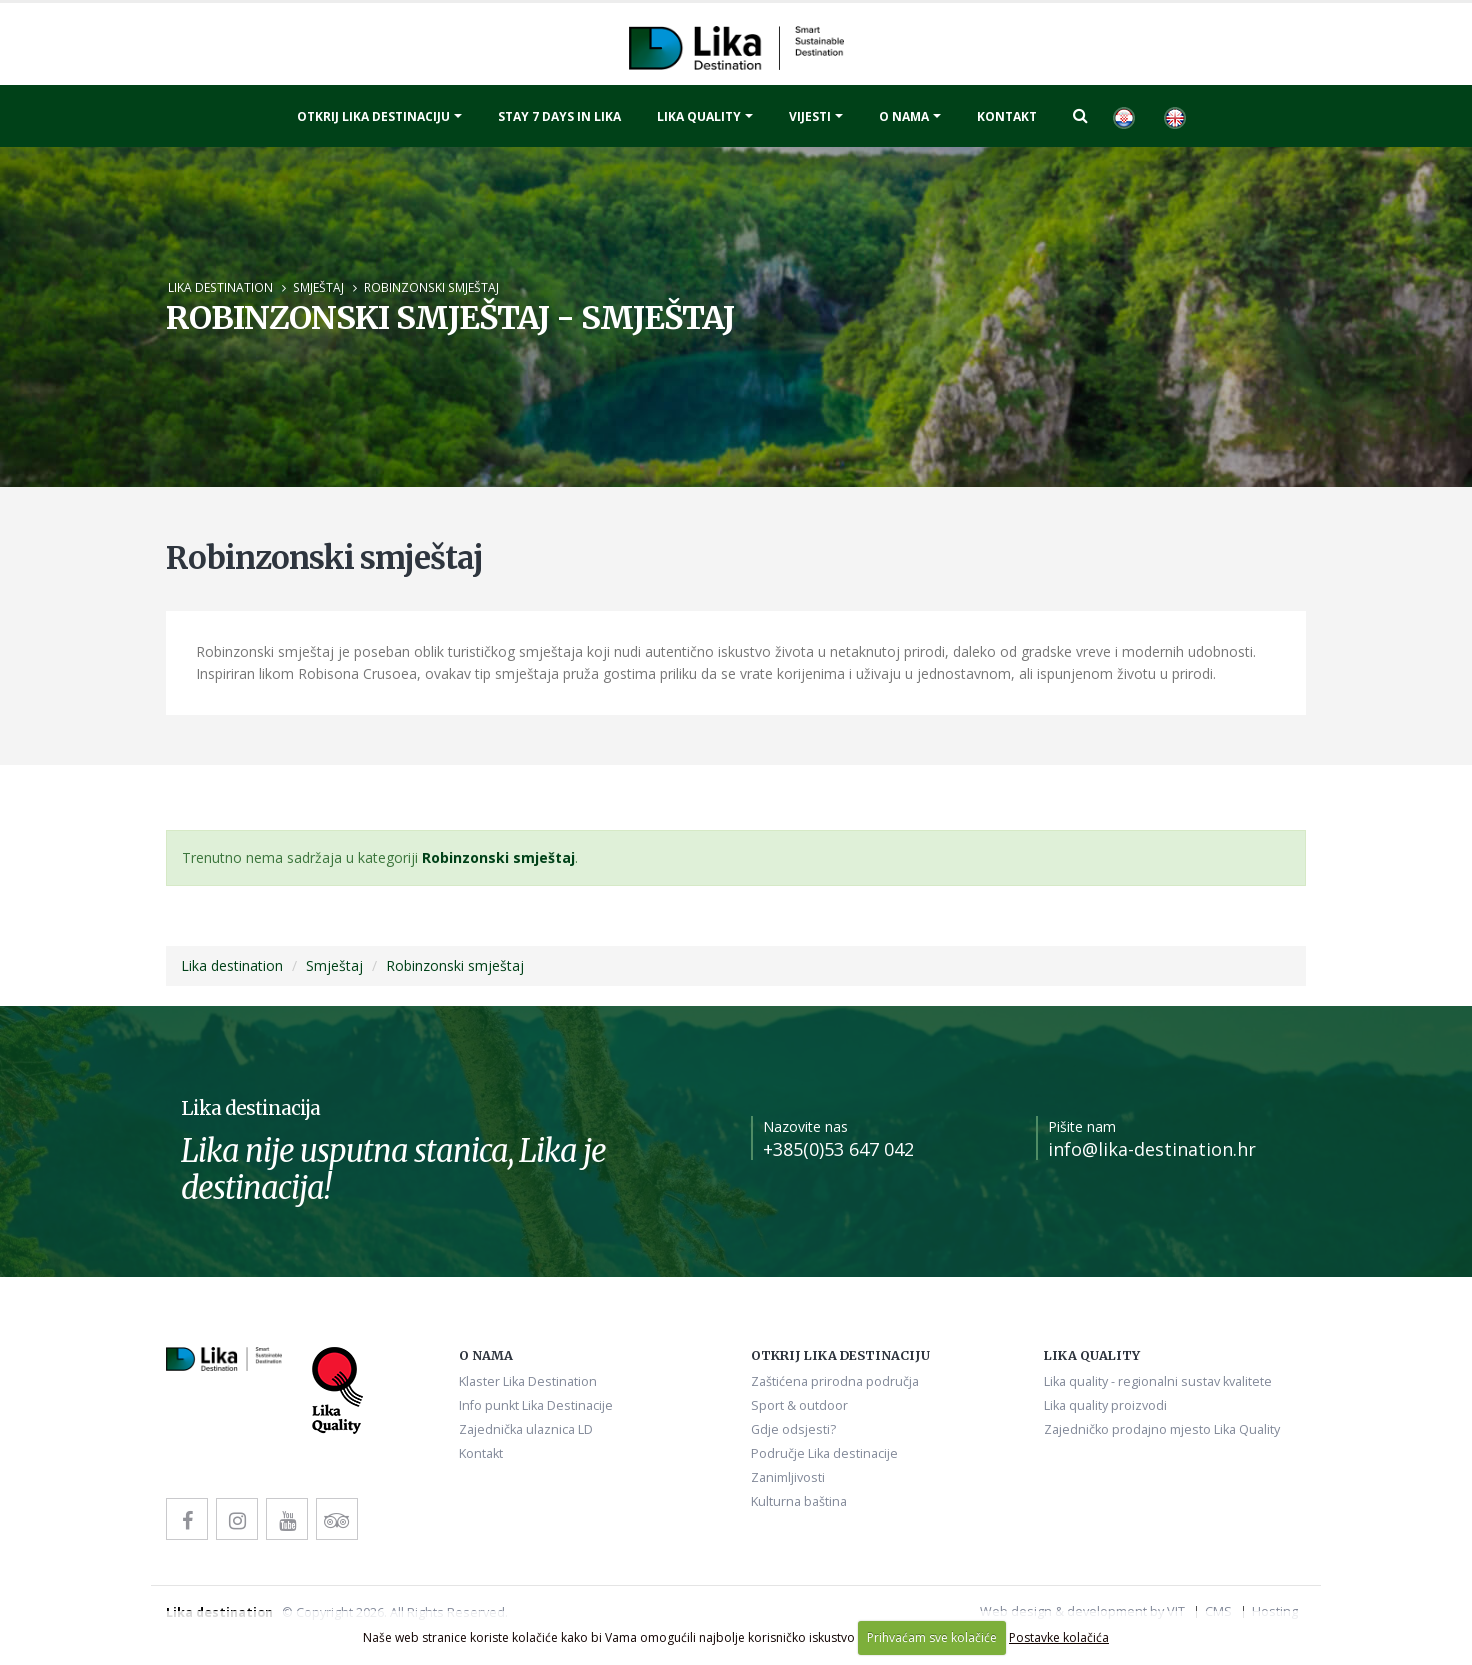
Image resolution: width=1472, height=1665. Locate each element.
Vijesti (810, 116)
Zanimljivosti (788, 1477)
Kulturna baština (799, 1501)
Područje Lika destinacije (824, 1453)
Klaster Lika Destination (528, 1381)
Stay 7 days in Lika (559, 116)
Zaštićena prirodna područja (835, 1381)
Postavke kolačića (1059, 1637)
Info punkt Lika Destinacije (536, 1405)
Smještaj (318, 287)
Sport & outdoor (799, 1405)
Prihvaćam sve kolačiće (932, 1637)
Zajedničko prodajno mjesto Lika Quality (1162, 1429)
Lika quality (699, 116)
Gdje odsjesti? (793, 1429)
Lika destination (220, 287)
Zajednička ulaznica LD (526, 1429)
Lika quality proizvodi (1105, 1405)
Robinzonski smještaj (431, 287)
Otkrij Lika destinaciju (373, 116)
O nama (904, 116)
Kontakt (1007, 116)
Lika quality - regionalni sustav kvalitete (1158, 1381)
